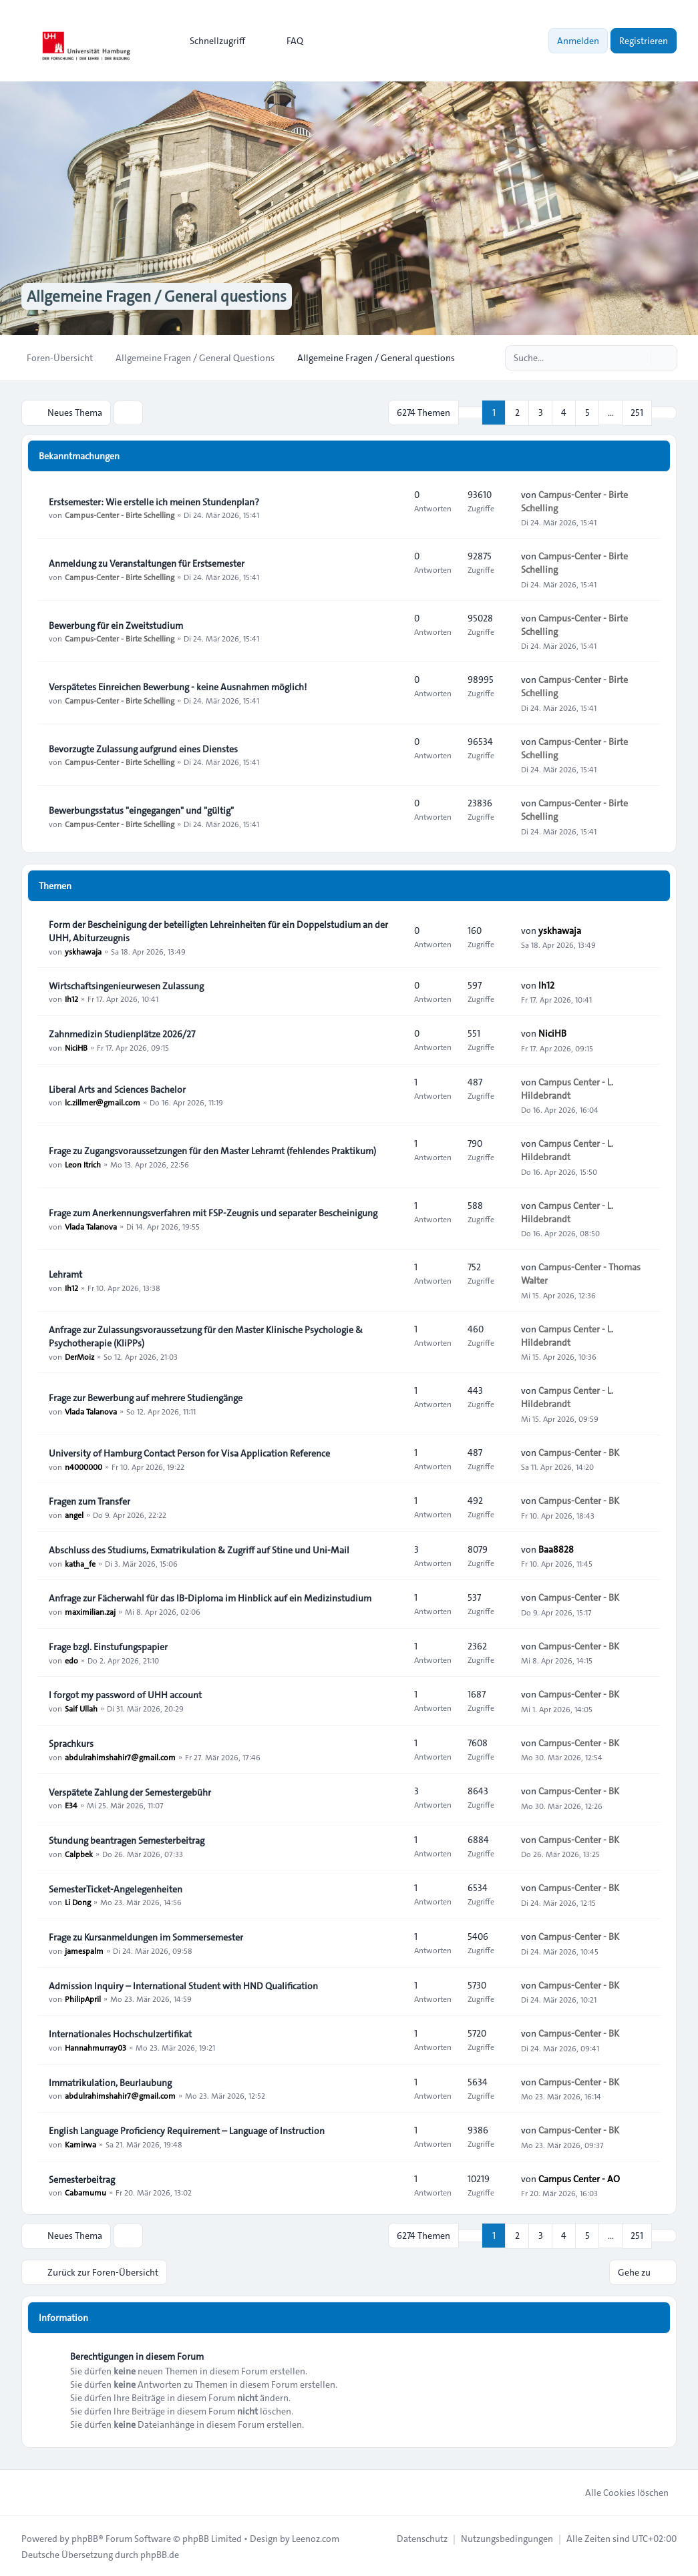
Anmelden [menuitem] (578, 40)
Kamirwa (80, 2143)
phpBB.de (159, 2553)
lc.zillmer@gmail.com (102, 1102)
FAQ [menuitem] (286, 40)
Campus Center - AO (579, 2178)
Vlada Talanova (91, 1225)
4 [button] (563, 412)
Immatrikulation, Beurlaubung (110, 2082)
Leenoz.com (315, 2537)
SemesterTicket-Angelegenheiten (115, 1888)
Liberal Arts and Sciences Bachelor (117, 1088)
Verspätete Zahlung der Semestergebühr (130, 1791)
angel (74, 1514)
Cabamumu (85, 2192)
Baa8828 (556, 1548)
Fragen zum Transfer (89, 1500)
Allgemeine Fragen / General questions (161, 296)
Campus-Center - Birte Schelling (119, 514)
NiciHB (76, 1046)
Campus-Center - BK (578, 1452)
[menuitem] (211, 41)
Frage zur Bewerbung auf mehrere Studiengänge (145, 1397)
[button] (664, 413)
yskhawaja (83, 950)
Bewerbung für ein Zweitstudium (116, 624)
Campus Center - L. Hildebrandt (567, 1088)
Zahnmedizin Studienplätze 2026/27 (122, 1033)
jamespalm (84, 1950)
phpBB (84, 2537)
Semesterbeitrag (82, 2178)
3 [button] (540, 412)
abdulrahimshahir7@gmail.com (120, 1756)
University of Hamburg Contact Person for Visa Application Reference (189, 1452)
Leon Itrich (83, 1163)
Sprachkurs (71, 1743)
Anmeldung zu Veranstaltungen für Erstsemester (146, 562)
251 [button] (637, 412)
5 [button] (587, 412)
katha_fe (80, 1562)
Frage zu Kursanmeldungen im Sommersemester (146, 1936)
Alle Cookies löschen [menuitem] (618, 2491)
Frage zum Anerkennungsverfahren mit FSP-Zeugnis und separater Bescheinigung (213, 1212)
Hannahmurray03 (95, 2046)
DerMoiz (79, 1355)
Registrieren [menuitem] (643, 40)
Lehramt (65, 1273)
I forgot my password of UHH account (125, 1694)
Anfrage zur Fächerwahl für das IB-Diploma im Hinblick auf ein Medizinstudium (210, 1597)
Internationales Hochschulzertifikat (120, 2033)
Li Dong (78, 1901)
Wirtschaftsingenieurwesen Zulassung (126, 985)
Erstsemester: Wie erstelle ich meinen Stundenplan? (154, 501)
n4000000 (83, 1466)
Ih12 (71, 998)
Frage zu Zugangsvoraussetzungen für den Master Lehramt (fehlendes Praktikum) (212, 1150)
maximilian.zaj (90, 1610)
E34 (71, 1805)
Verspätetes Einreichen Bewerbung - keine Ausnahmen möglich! (178, 686)
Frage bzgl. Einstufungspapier (108, 1646)
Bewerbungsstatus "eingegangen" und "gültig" (141, 809)
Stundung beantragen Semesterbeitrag (126, 1839)
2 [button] (517, 412)
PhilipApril (83, 1998)
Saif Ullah (81, 1707)
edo (71, 1659)
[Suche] (639, 357)
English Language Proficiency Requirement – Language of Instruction (187, 2130)
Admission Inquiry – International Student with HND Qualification (183, 1985)
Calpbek (79, 1853)
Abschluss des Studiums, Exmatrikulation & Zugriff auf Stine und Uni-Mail (199, 1549)
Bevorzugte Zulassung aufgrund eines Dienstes (143, 748)
